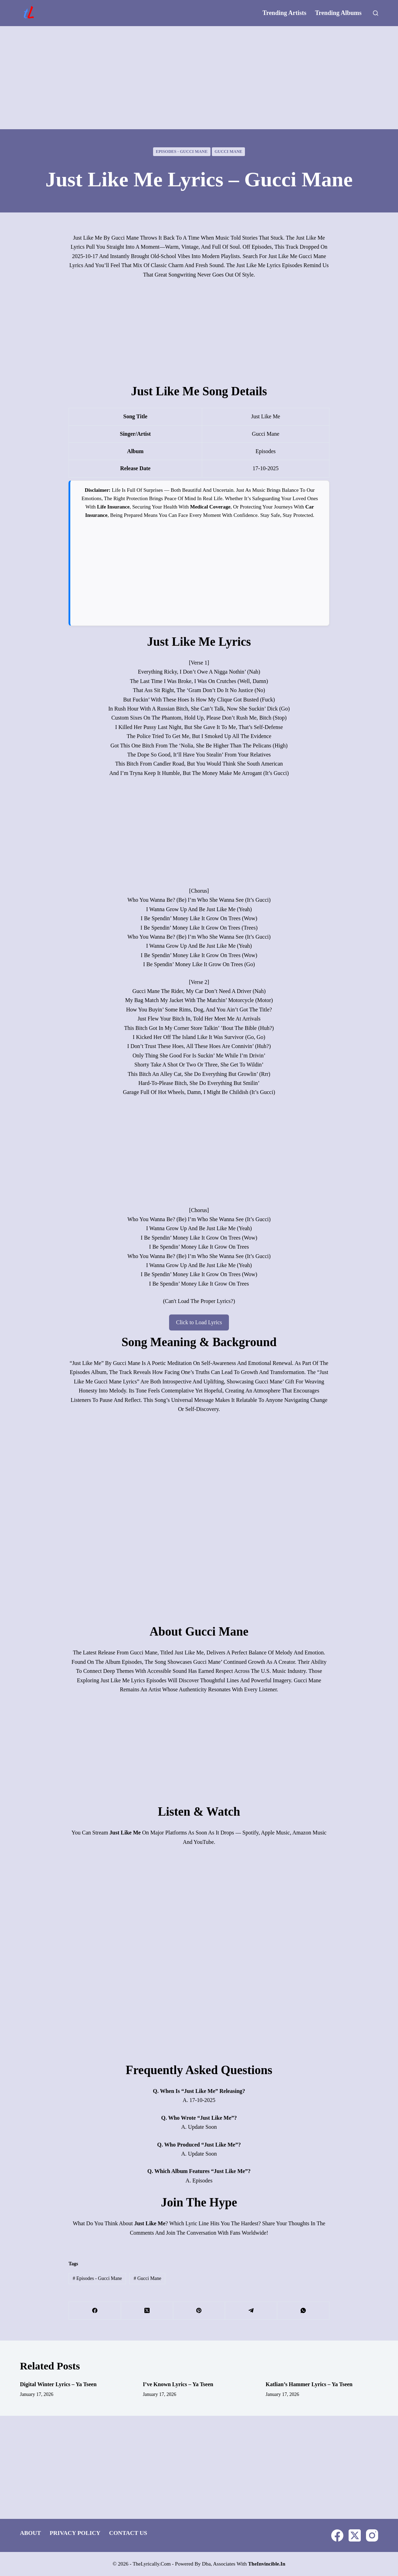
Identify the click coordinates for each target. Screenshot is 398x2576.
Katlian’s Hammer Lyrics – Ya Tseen (309, 2384)
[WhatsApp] (303, 2311)
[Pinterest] (199, 2311)
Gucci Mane (228, 151)
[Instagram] (372, 2535)
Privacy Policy (75, 2533)
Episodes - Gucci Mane (182, 151)
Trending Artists (285, 12)
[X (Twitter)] (147, 2311)
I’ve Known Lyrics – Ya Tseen (178, 2384)
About (30, 2533)
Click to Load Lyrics (199, 1322)
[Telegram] (251, 2311)
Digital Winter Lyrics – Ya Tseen (58, 2384)
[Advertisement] (199, 77)
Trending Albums (338, 12)
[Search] (375, 13)
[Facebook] (95, 2311)
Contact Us (128, 2533)
